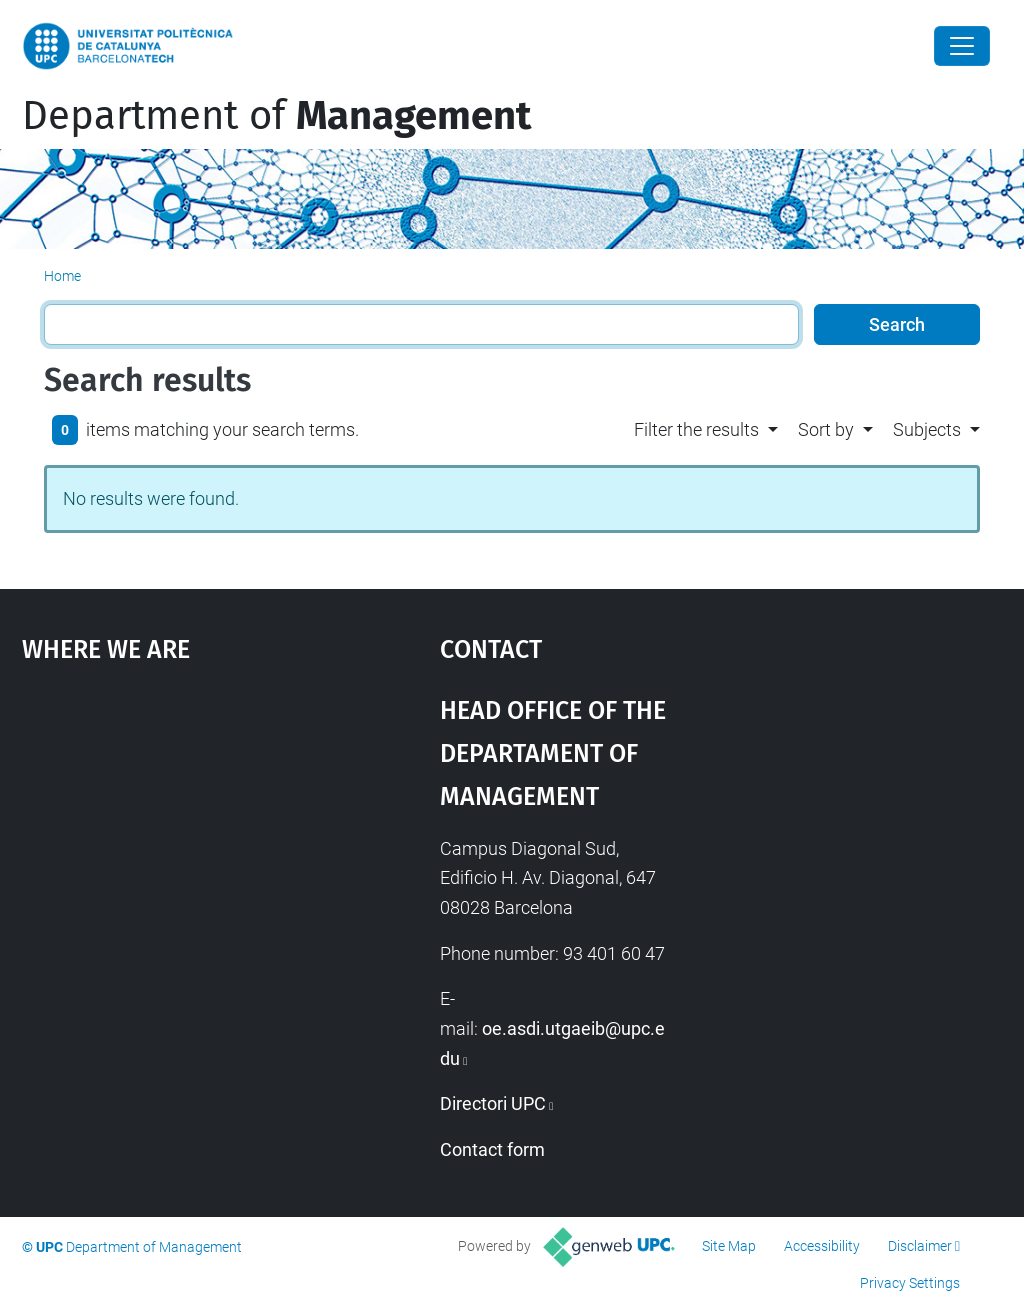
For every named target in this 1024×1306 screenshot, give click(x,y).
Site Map (729, 1246)
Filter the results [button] (696, 429)
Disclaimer (920, 1246)
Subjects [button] (927, 429)
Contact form (492, 1149)
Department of (276, 116)
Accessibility (822, 1246)
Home (62, 276)
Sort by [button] (826, 429)
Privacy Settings (910, 1283)
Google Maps (177, 836)
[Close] (962, 46)
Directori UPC (493, 1103)
